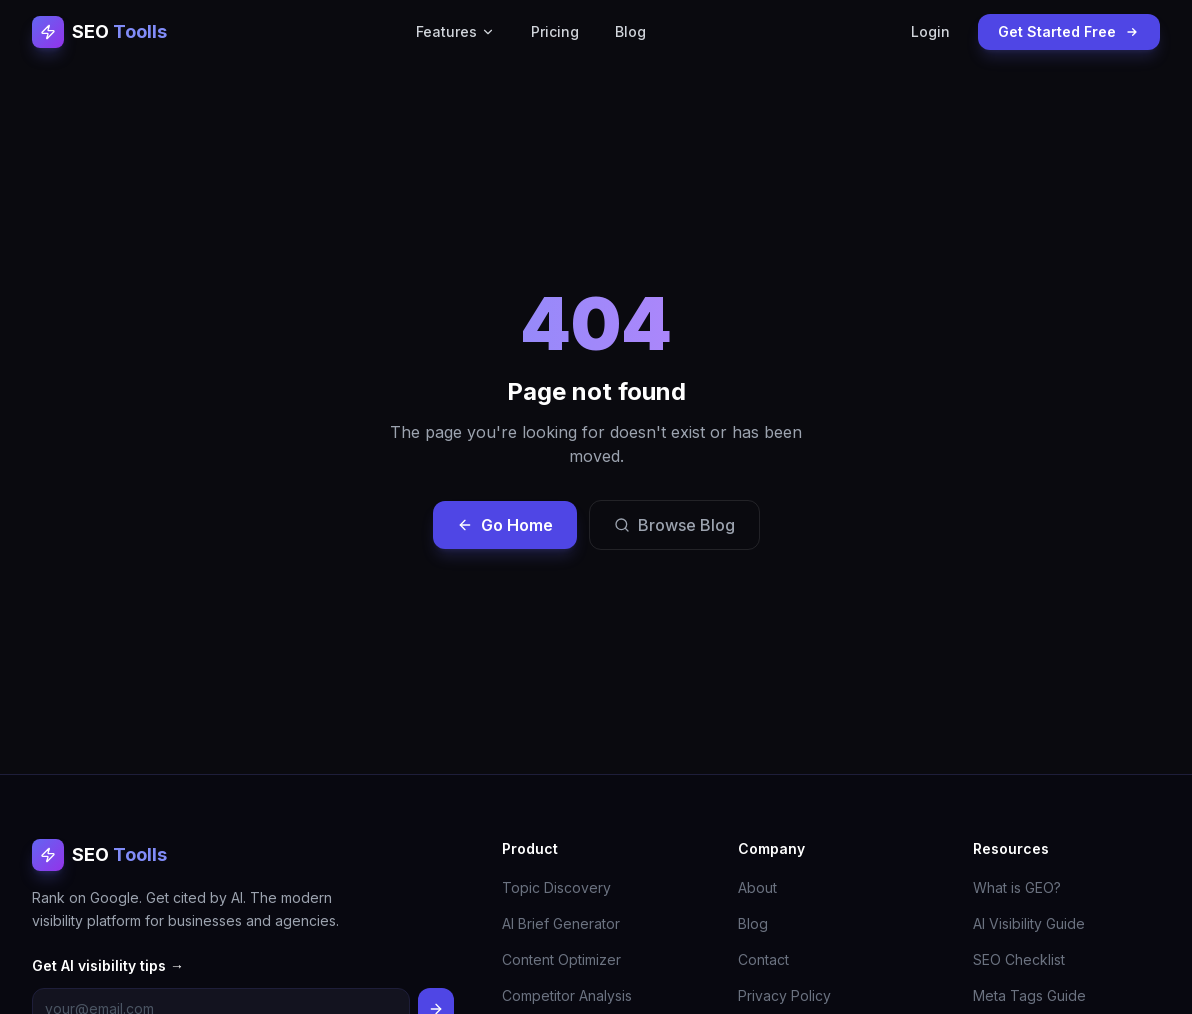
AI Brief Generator (561, 923)
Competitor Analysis (567, 995)
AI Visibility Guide (1029, 923)
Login (930, 31)
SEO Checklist (1019, 959)
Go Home (505, 525)
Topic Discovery (556, 887)
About (757, 887)
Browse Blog (674, 525)
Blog (630, 31)
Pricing (555, 31)
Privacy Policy (784, 995)
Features (455, 31)
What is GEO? (1017, 887)
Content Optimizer (561, 959)
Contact (763, 959)
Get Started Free (1069, 31)
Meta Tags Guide (1029, 995)
